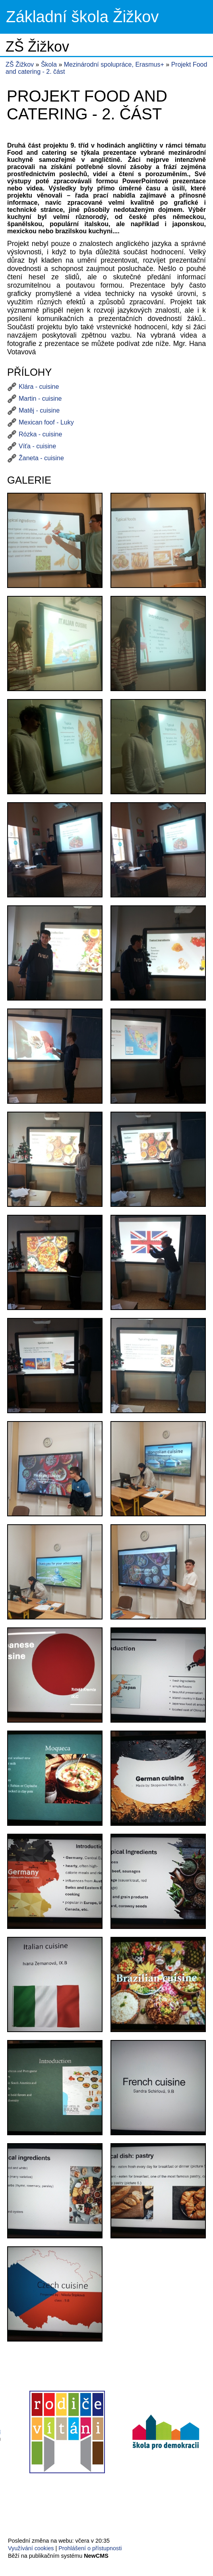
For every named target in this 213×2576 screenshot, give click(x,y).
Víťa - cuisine (37, 446)
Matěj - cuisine (39, 410)
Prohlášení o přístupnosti (90, 2548)
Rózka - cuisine (40, 434)
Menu (197, 17)
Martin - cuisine (40, 398)
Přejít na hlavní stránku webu (106, 17)
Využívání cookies (31, 2548)
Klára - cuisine (39, 386)
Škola (49, 64)
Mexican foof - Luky (46, 422)
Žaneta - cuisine (41, 458)
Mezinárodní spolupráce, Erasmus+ (115, 64)
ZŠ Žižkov (20, 64)
